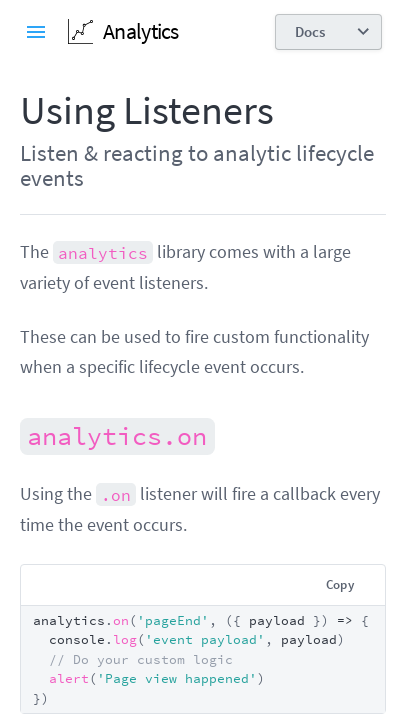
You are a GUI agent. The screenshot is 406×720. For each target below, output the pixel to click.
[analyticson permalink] (10, 434)
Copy (340, 584)
